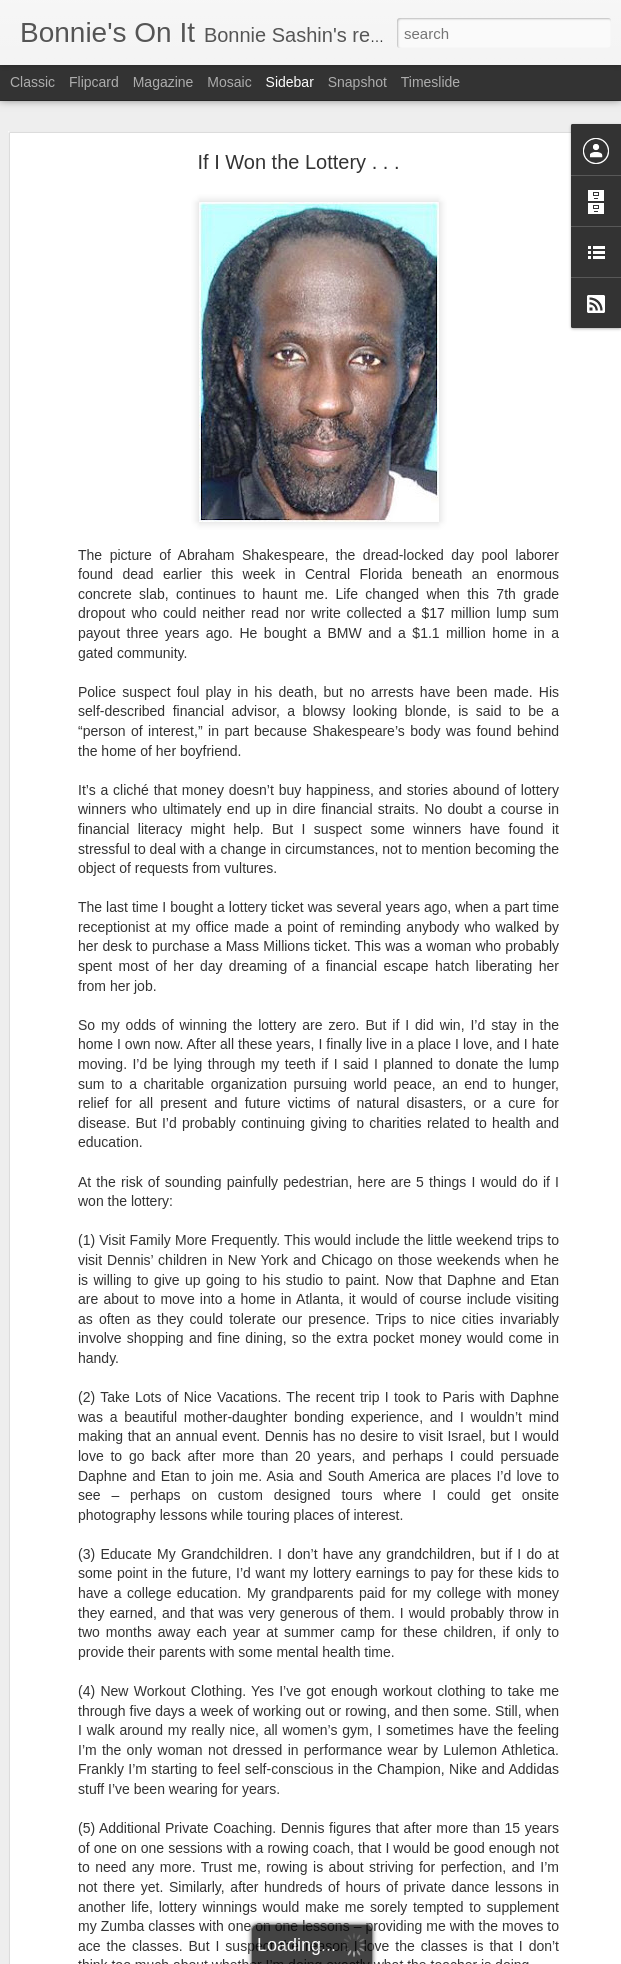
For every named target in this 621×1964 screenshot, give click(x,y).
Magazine (163, 82)
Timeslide (430, 82)
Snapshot (357, 82)
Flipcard (94, 82)
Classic (32, 82)
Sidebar (290, 82)
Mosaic (229, 82)
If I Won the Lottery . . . (299, 162)
